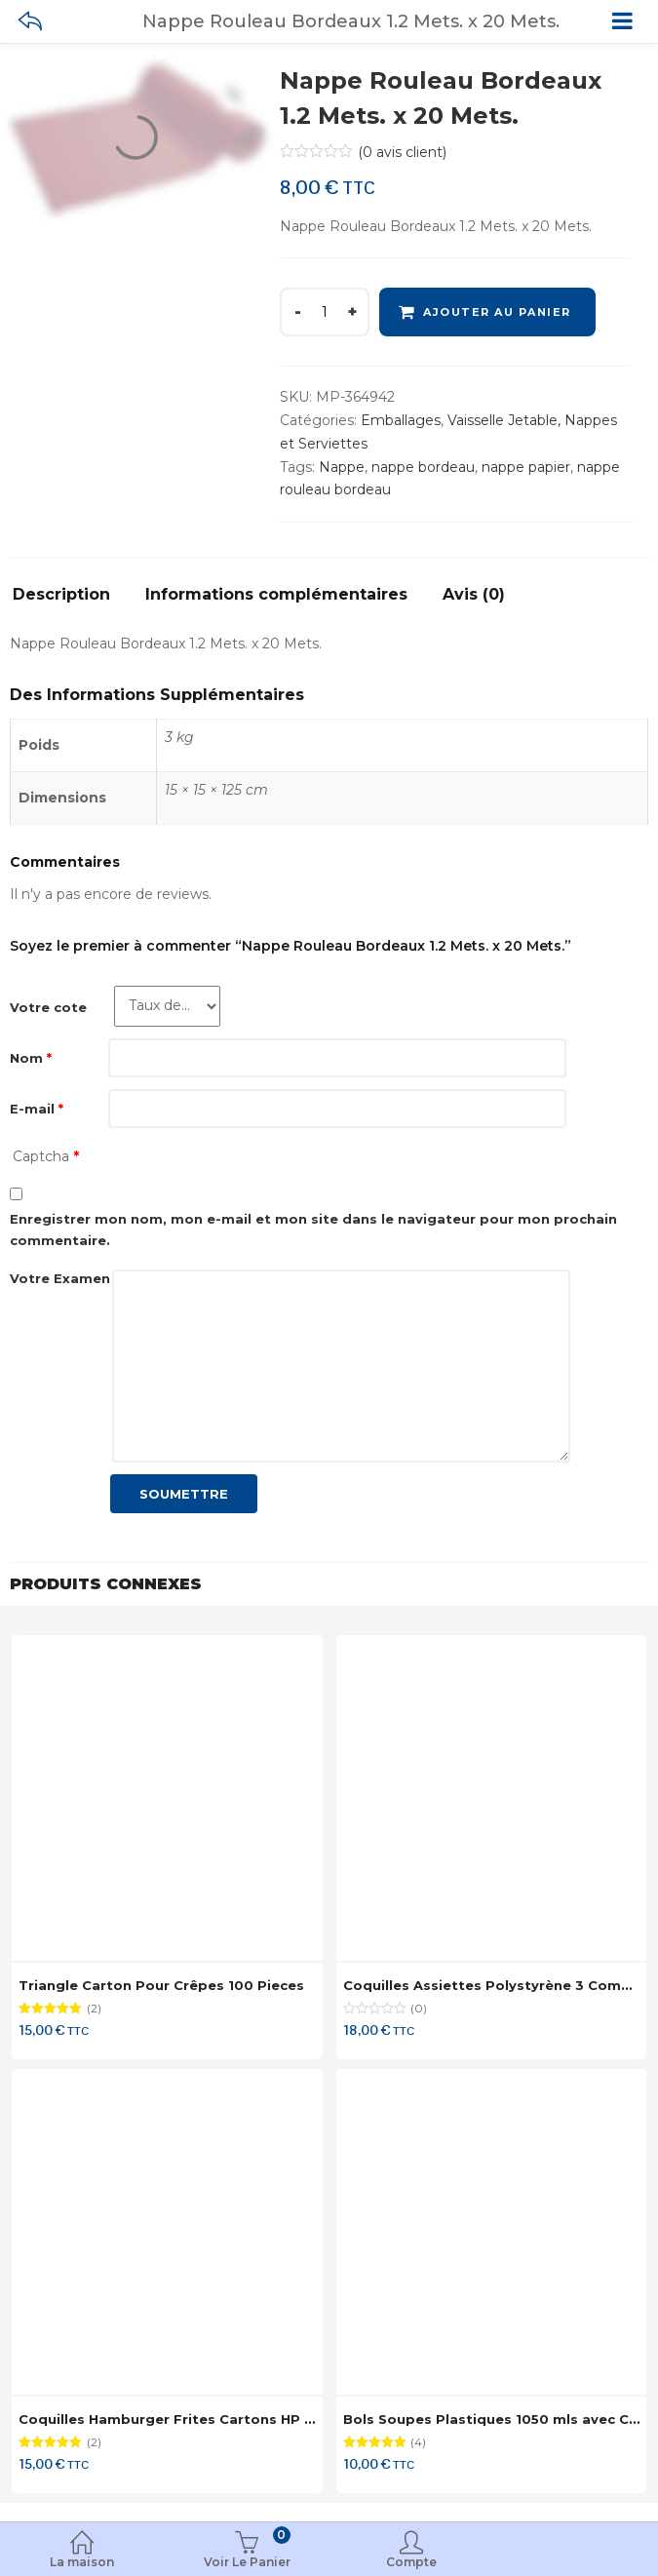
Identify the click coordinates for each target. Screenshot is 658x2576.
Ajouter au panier (497, 312)
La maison (82, 2551)
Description (61, 595)
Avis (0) (474, 595)
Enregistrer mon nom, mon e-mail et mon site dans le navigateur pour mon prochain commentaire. (313, 1229)
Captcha (46, 1156)
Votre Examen (60, 1278)
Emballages (401, 420)
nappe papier (526, 467)
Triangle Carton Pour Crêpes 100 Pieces (161, 1985)
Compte (411, 2551)
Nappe (342, 467)
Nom (31, 1058)
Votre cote (48, 1007)
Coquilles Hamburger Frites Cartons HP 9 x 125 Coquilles (220, 2419)
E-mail (36, 1108)
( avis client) (402, 152)
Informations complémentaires (276, 595)
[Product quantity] (324, 312)
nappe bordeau (423, 467)
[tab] (69, 600)
